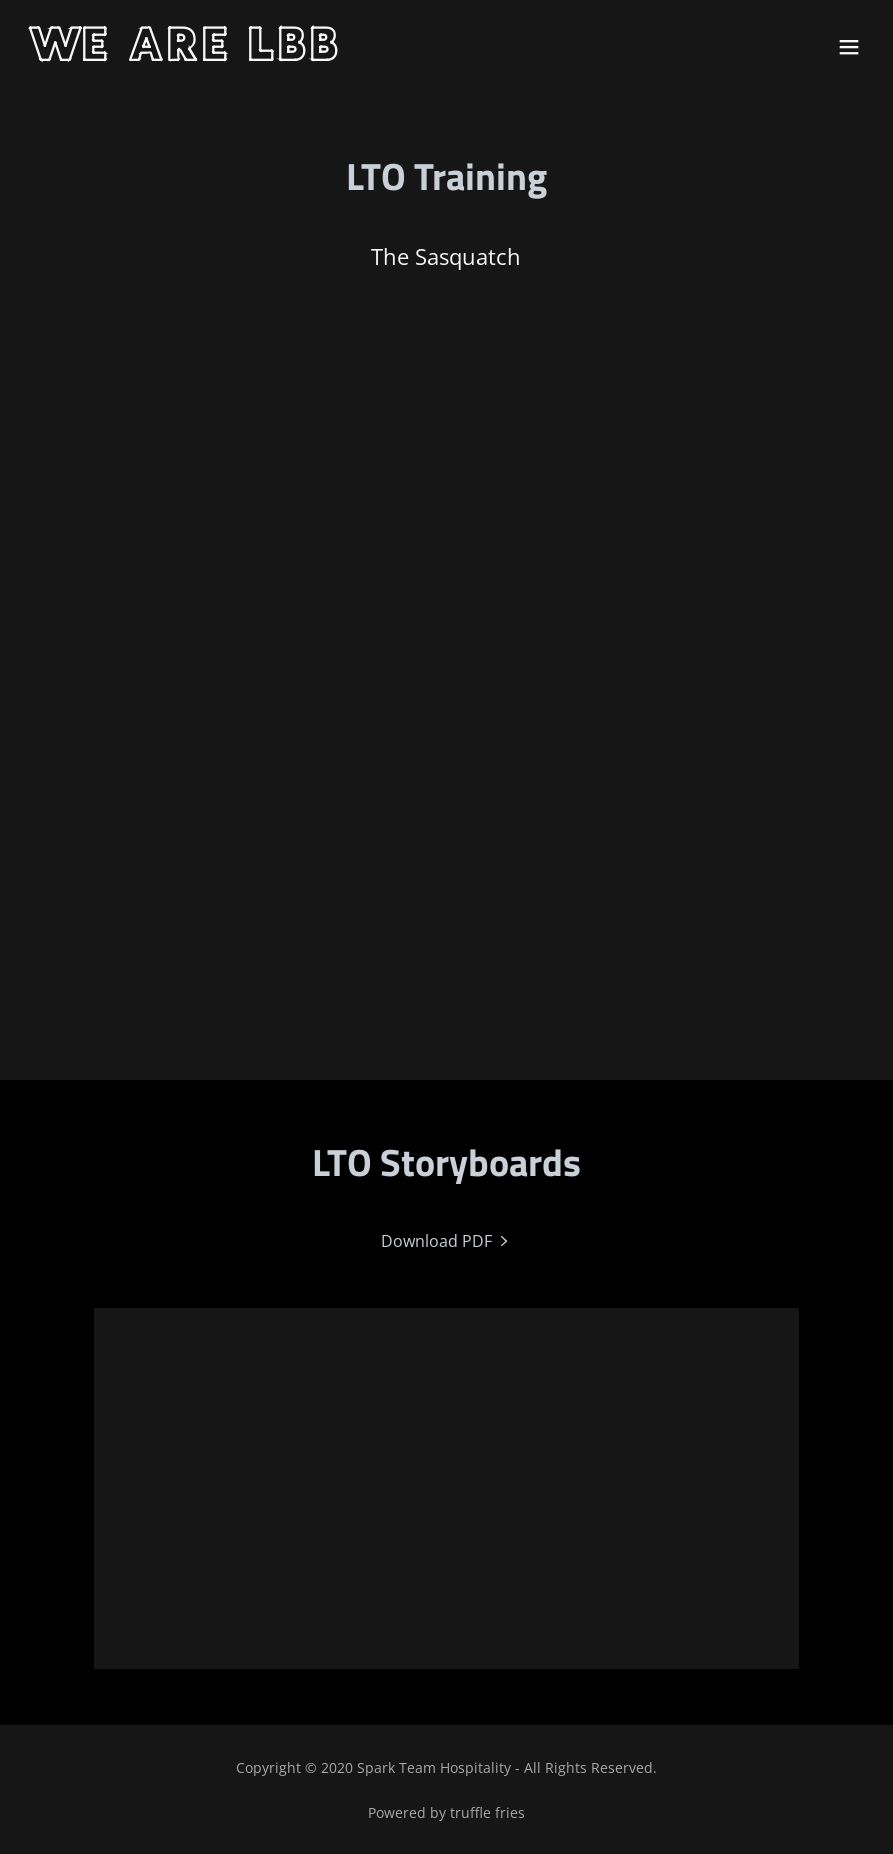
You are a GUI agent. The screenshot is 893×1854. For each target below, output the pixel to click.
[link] (187, 55)
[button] (849, 47)
